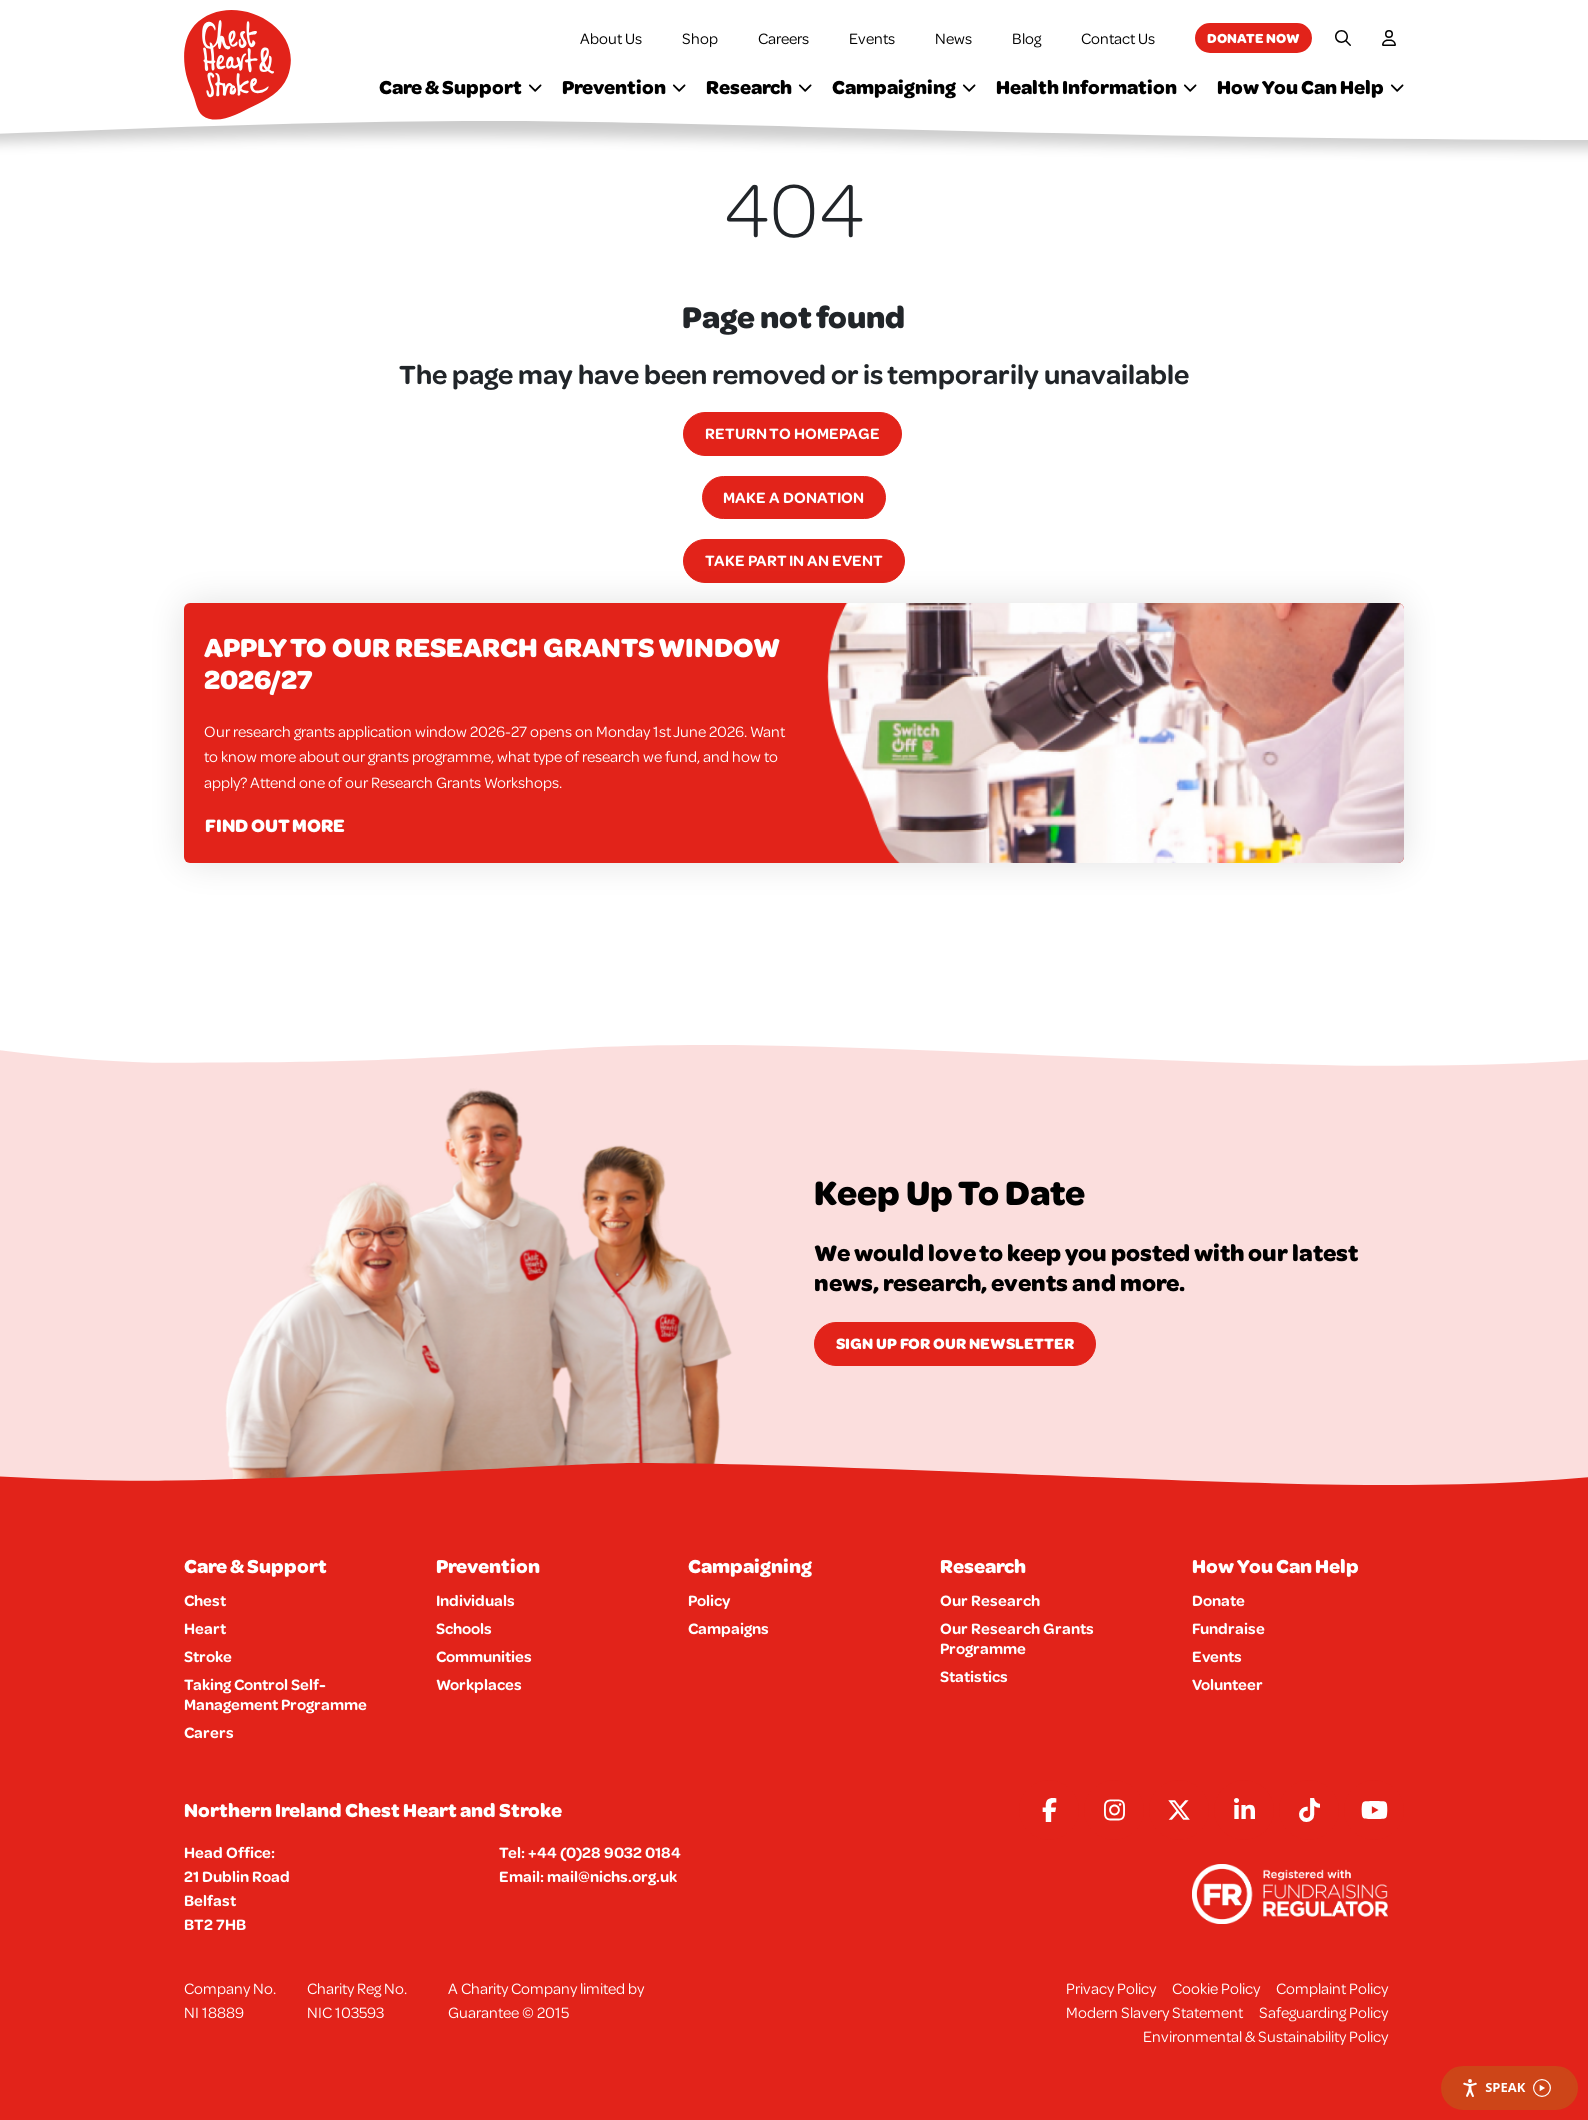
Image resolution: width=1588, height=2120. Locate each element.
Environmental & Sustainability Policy (1265, 2036)
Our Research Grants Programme (1017, 1638)
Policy (709, 1600)
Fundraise (1228, 1628)
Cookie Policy (1216, 1988)
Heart (205, 1628)
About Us (611, 38)
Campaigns (728, 1628)
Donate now (1253, 37)
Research (759, 86)
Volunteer (1227, 1684)
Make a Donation (793, 497)
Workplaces (479, 1684)
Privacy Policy (1111, 1988)
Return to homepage (792, 433)
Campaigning (904, 86)
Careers (783, 38)
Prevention (624, 86)
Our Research (990, 1600)
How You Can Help (1310, 86)
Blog (1026, 38)
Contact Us (1118, 38)
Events (872, 38)
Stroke (208, 1656)
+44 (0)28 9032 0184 (604, 1852)
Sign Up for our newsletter (955, 1343)
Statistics (974, 1676)
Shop (700, 38)
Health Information (1096, 86)
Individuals (475, 1600)
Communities (484, 1656)
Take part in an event (794, 560)
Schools (464, 1628)
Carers (209, 1732)
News (953, 38)
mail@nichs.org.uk (612, 1876)
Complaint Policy (1332, 1988)
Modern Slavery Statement (1154, 2012)
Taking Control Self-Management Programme (275, 1694)
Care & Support (460, 86)
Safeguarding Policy (1323, 2012)
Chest (205, 1600)
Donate (1218, 1600)
